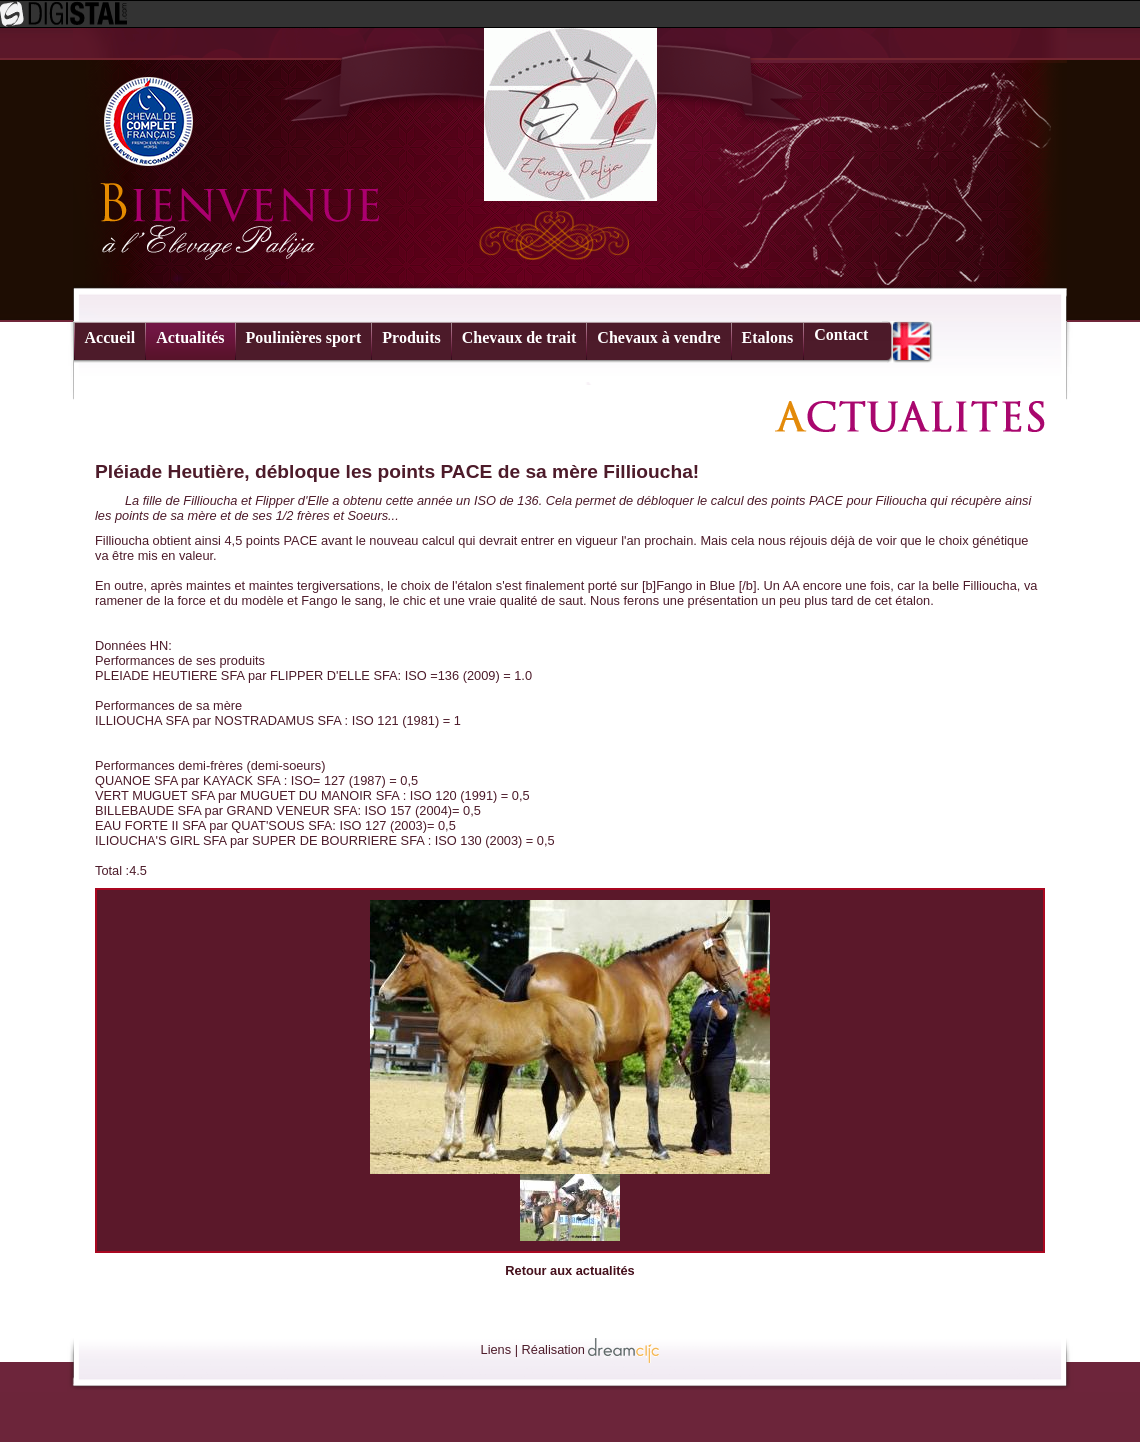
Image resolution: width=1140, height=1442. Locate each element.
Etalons (768, 337)
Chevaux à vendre (658, 337)
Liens (496, 1349)
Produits (411, 337)
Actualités (190, 337)
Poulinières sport (304, 337)
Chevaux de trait (519, 337)
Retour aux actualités (569, 1270)
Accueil (110, 337)
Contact (841, 334)
